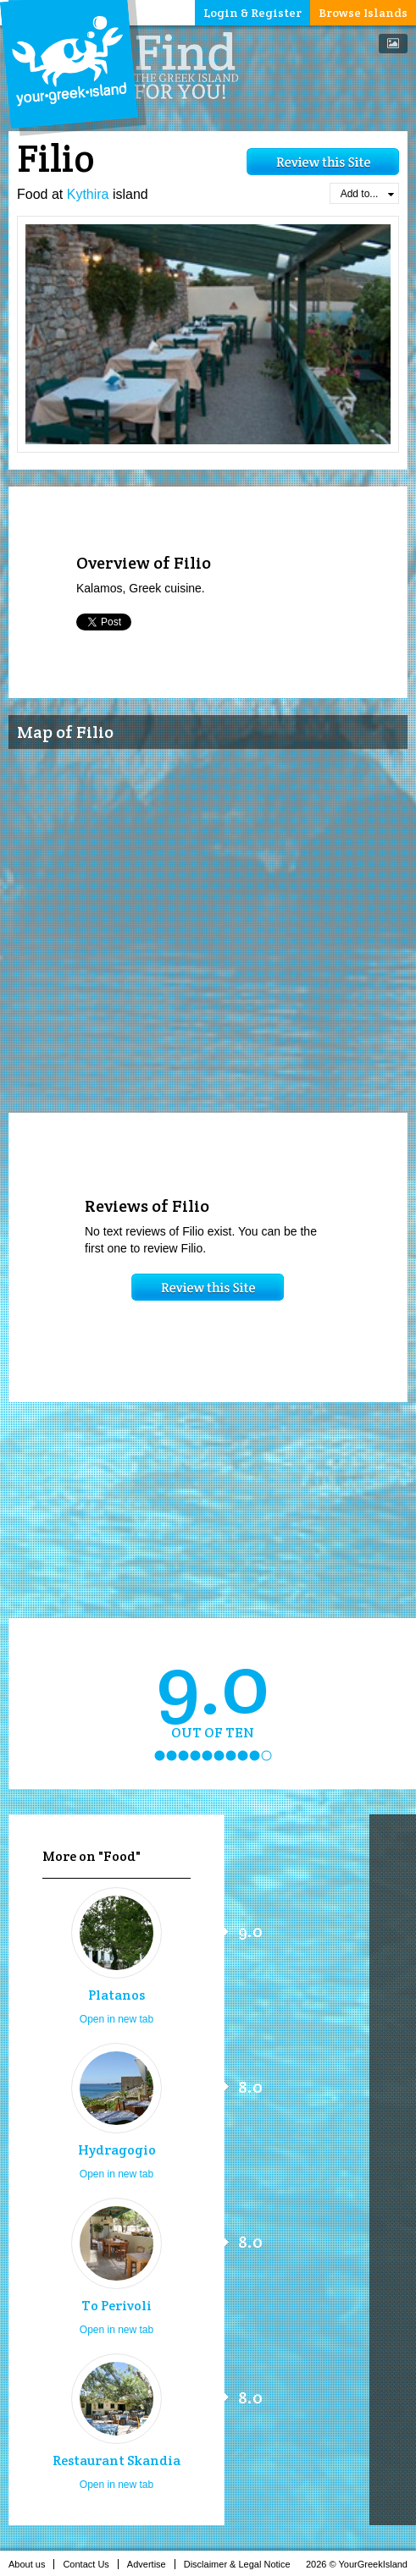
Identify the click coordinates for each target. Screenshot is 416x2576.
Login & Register (252, 12)
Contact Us (90, 2564)
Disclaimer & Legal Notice (242, 2564)
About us (31, 2564)
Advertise (151, 2564)
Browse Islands (363, 12)
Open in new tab (116, 2019)
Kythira (88, 194)
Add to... (367, 194)
